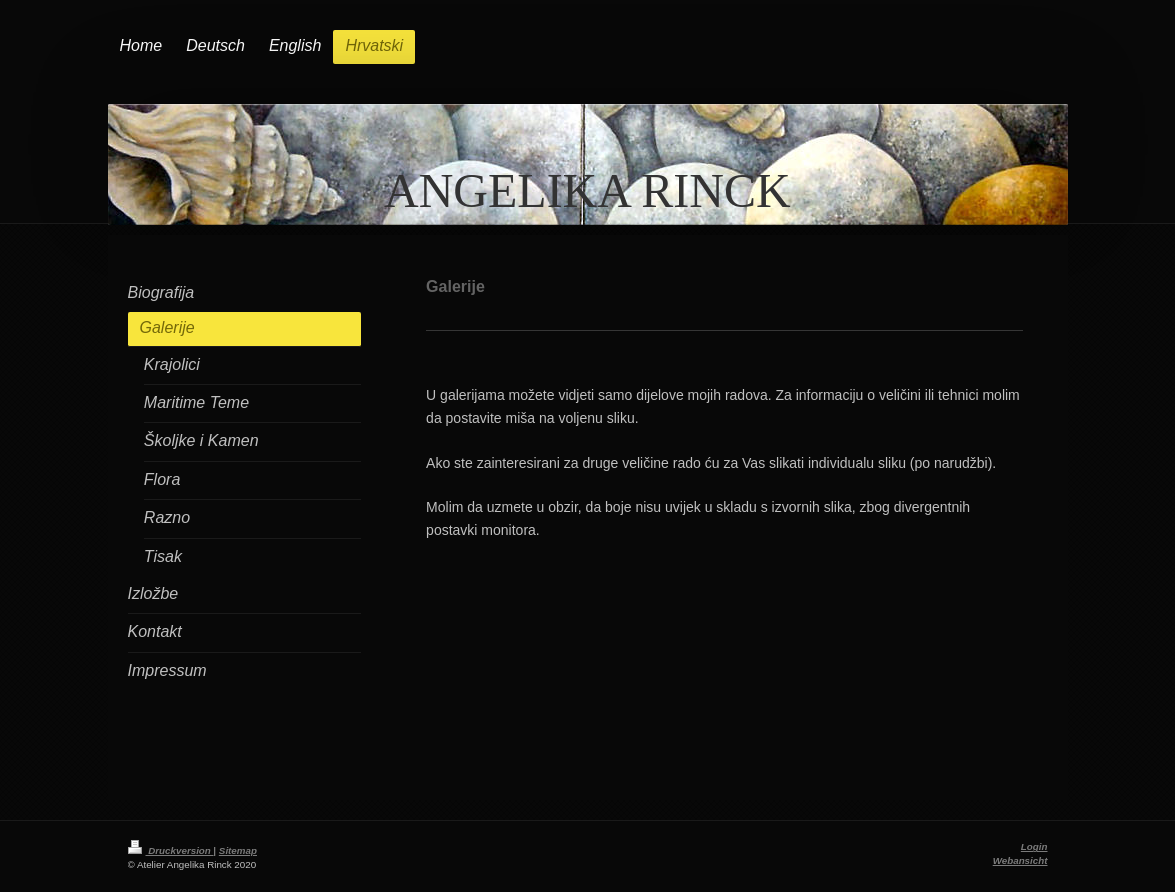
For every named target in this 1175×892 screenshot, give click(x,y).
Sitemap (238, 850)
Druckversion (171, 850)
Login (1034, 846)
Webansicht (1020, 860)
